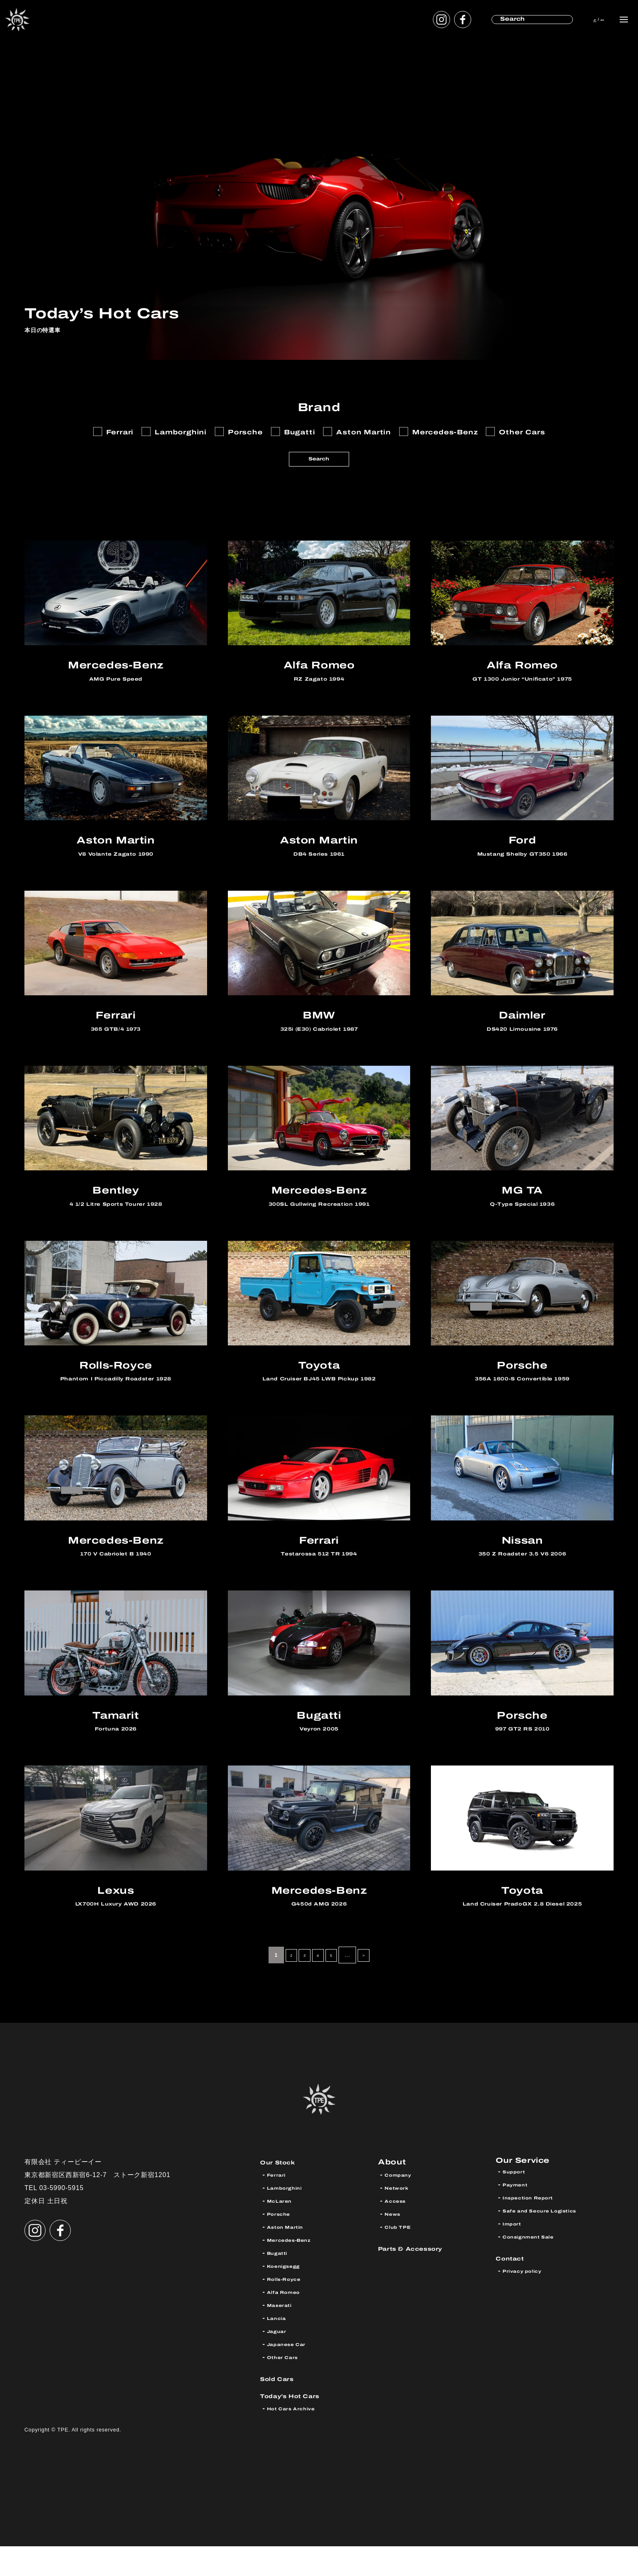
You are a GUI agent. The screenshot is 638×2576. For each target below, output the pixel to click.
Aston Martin (291, 2256)
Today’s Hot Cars (300, 2425)
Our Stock (283, 2191)
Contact (514, 2290)
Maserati (283, 2335)
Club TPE (401, 2256)
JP (576, 19)
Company (402, 2204)
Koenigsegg (288, 2295)
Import (515, 2256)
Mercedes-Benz (296, 2269)
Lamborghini (289, 2217)
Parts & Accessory (421, 2277)
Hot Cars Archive (298, 2438)
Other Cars (287, 2387)
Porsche (282, 2243)
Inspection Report (536, 2230)
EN (594, 19)
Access (399, 2230)
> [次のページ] (371, 1985)
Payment (519, 2217)
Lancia (279, 2348)
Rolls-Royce (289, 2308)
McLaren (283, 2230)
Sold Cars (282, 2408)
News (395, 2243)
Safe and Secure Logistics (551, 2243)
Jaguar (280, 2361)
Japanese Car (293, 2374)
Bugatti (281, 2282)
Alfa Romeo (289, 2322)
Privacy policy (528, 2304)
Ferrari (279, 2204)
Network (401, 2217)
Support (517, 2204)
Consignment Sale (536, 2269)
